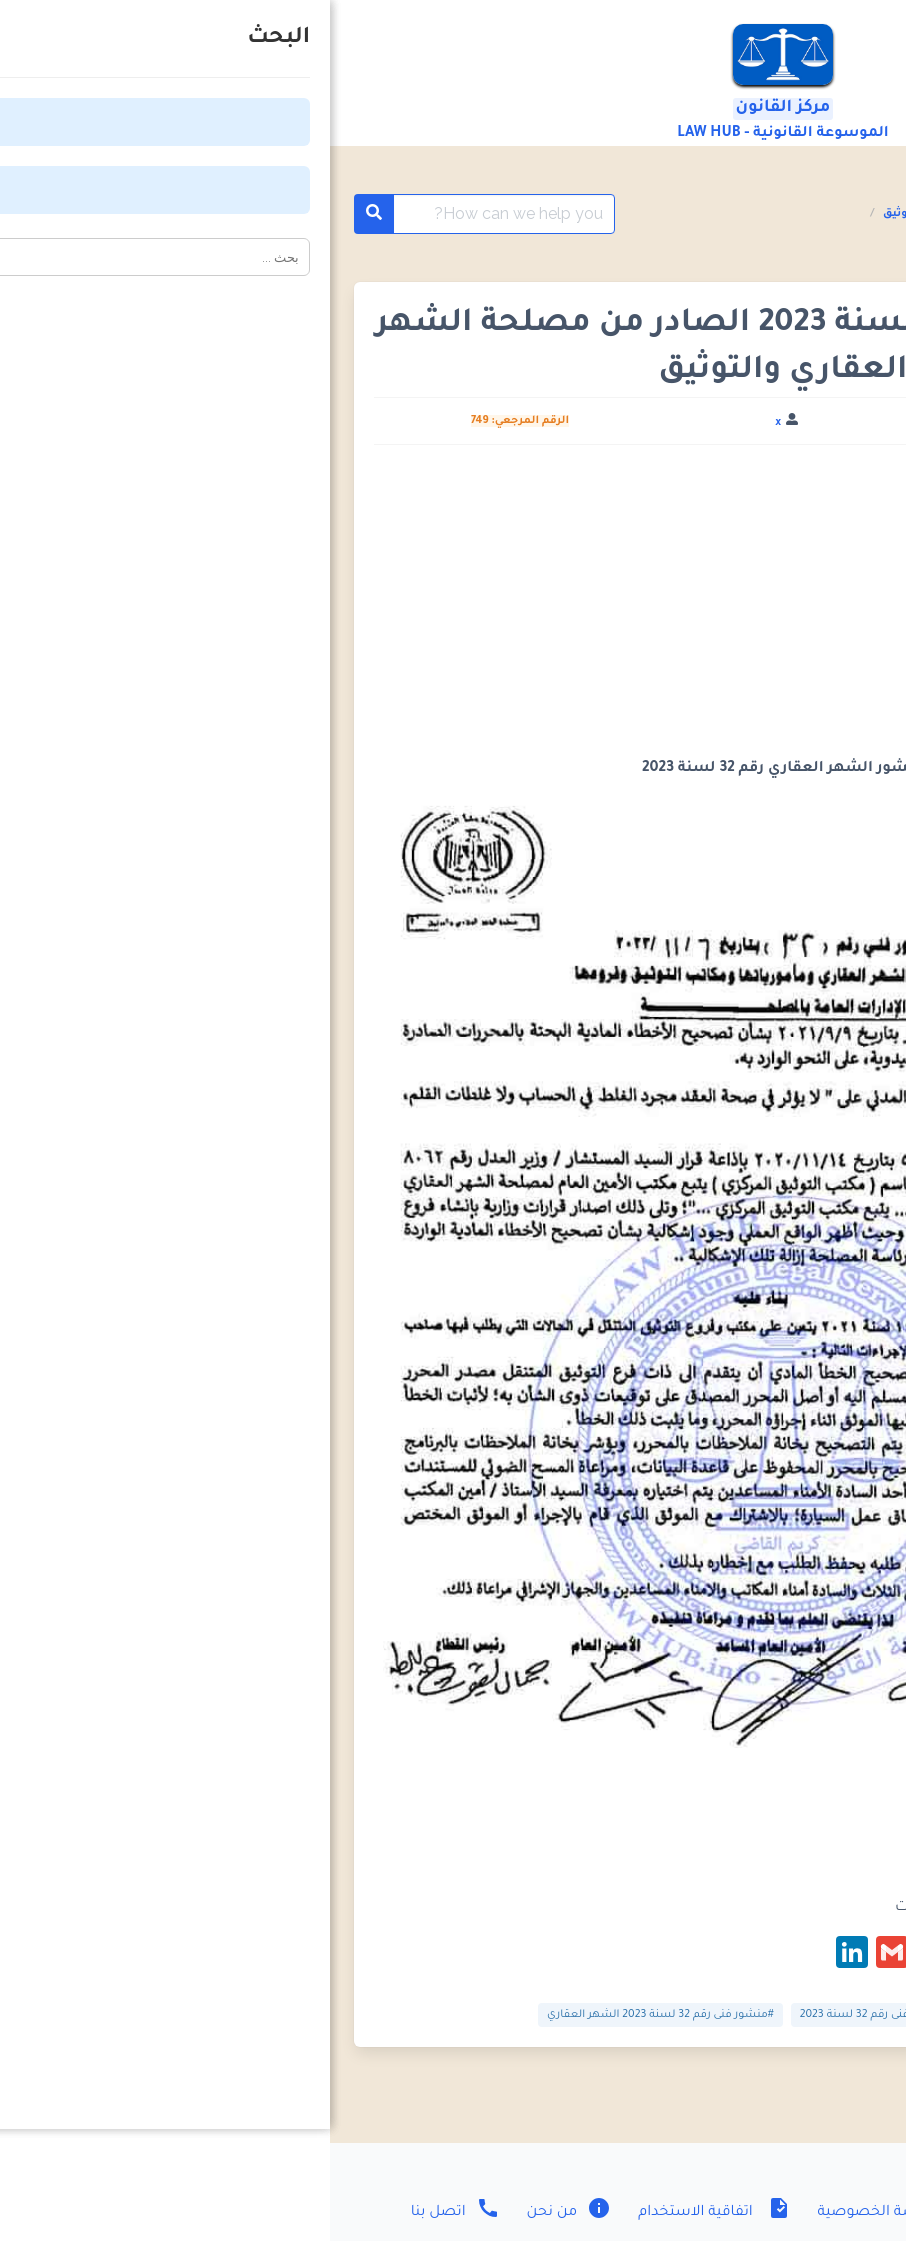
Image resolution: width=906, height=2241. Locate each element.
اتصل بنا (125, 2213)
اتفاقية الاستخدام (382, 2213)
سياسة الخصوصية (567, 2213)
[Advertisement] (452, 609)
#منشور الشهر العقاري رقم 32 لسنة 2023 (750, 2015)
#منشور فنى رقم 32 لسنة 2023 (545, 2015)
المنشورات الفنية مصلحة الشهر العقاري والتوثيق (684, 214)
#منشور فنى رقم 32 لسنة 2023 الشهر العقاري (330, 2015)
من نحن (237, 2213)
